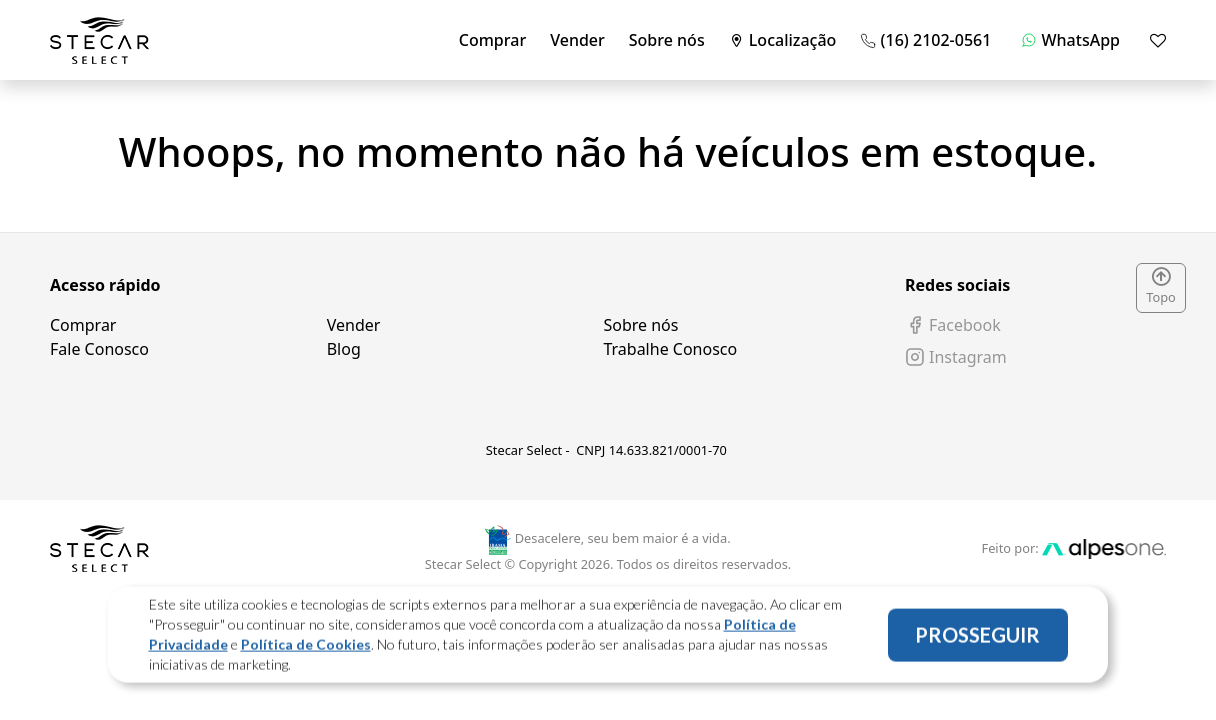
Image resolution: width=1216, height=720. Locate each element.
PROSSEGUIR (977, 639)
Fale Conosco (99, 349)
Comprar (492, 40)
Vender (577, 40)
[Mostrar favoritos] (1158, 40)
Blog (344, 349)
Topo (1161, 287)
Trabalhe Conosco (670, 349)
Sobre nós (667, 40)
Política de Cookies (306, 648)
